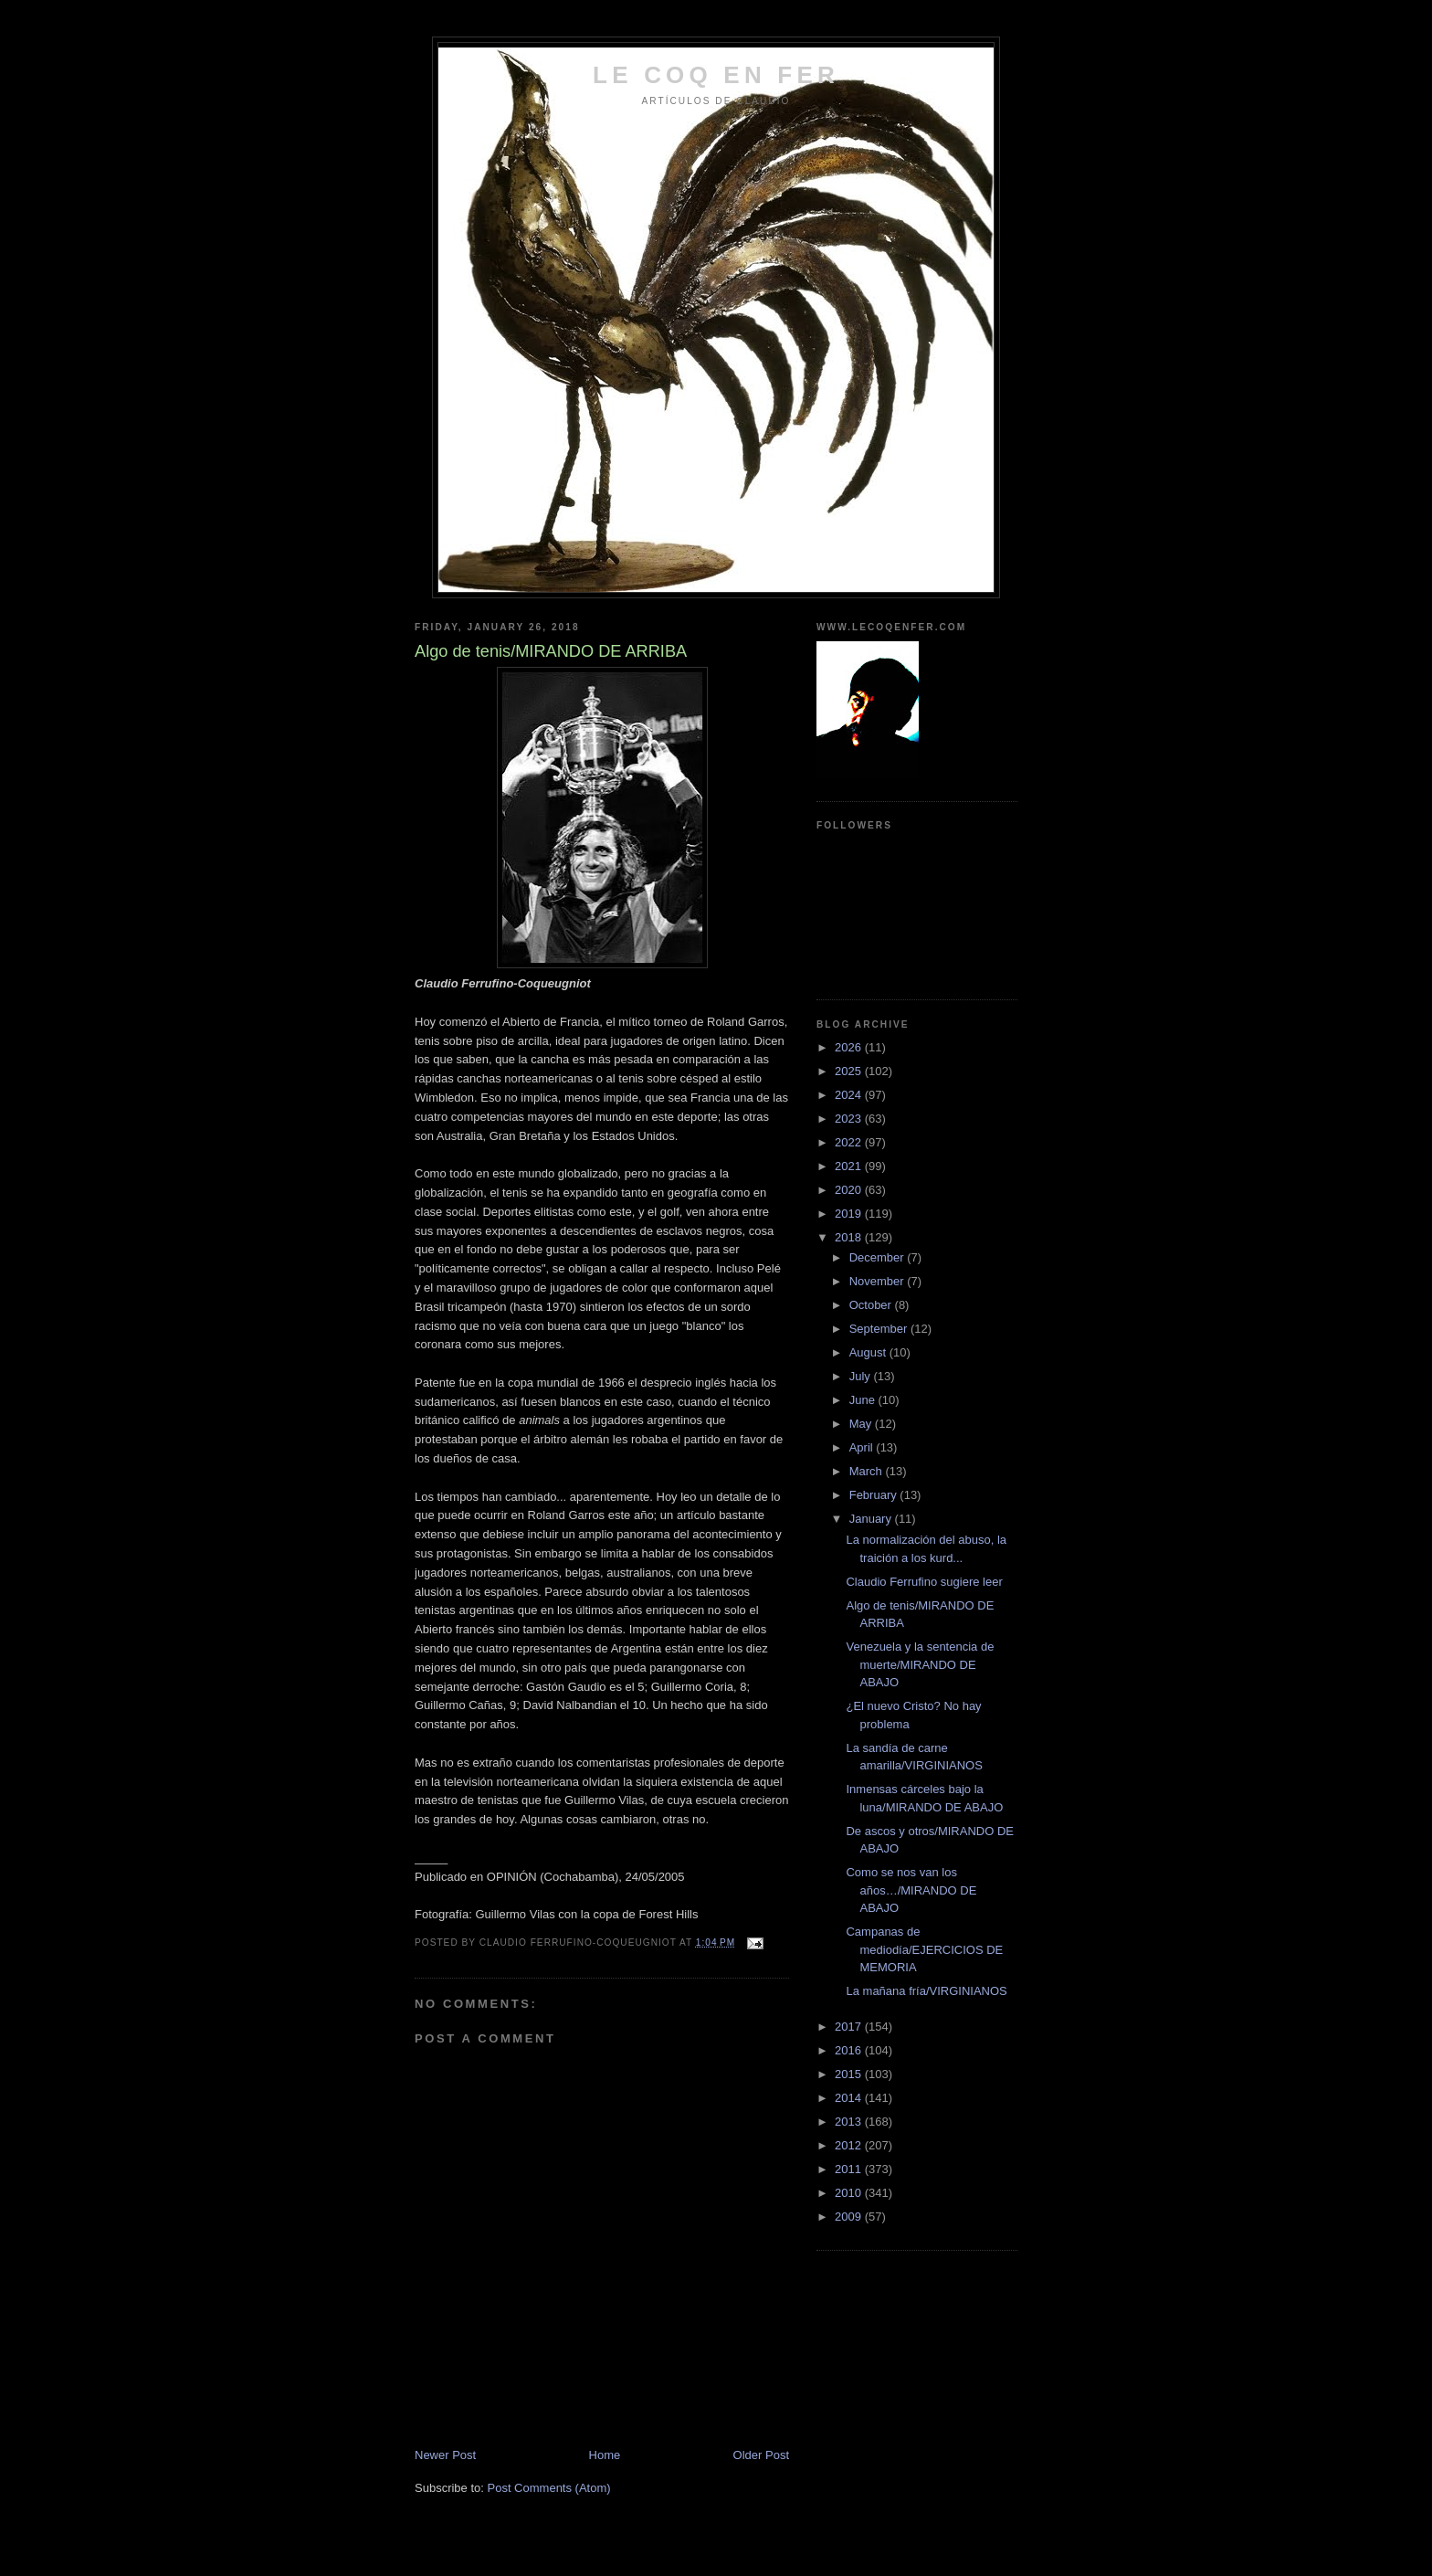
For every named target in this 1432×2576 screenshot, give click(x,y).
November (878, 1281)
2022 (850, 1142)
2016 (850, 2050)
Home (605, 2455)
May (862, 1424)
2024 (850, 1095)
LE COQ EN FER (716, 75)
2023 (850, 1118)
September (880, 1329)
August (869, 1352)
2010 (850, 2193)
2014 (850, 2098)
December (878, 1257)
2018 (850, 1237)
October (872, 1305)
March (867, 1471)
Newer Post (445, 2455)
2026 (850, 1047)
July (861, 1376)
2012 (850, 2145)
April (863, 1447)
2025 (850, 1071)
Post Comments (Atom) (549, 2488)
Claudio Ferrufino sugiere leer (924, 1582)
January (872, 1519)
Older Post (761, 2455)
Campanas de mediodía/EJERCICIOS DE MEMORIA (924, 1949)
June (864, 1400)
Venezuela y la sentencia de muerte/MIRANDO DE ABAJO (920, 1664)
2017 (850, 2026)
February (874, 1495)
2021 (850, 1166)
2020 (850, 1190)
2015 (850, 2074)
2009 (850, 2216)
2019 (850, 1213)
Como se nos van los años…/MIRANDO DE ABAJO (911, 1890)
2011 (850, 2169)
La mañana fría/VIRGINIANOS (926, 1991)
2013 (850, 2121)
